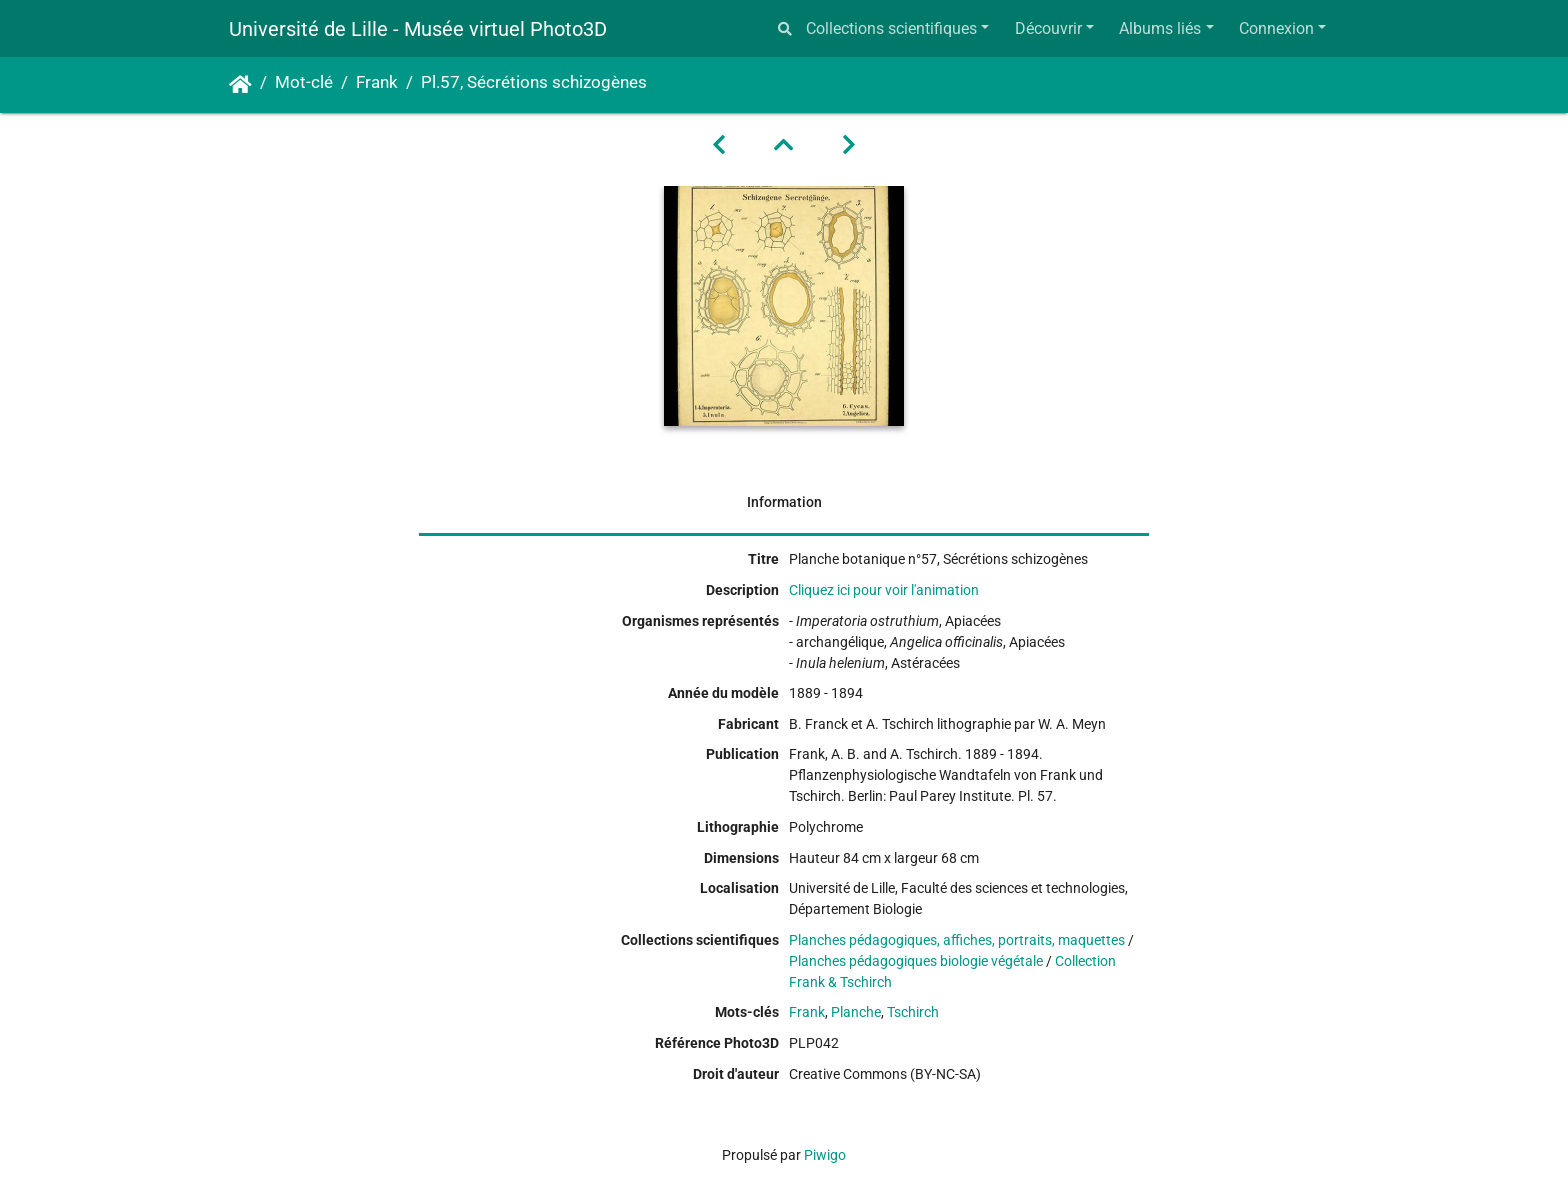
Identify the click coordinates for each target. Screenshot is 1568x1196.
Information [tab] (784, 502)
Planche (856, 1012)
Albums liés (1160, 28)
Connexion (1276, 28)
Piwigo (825, 1155)
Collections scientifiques (891, 28)
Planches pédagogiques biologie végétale (916, 961)
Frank (377, 82)
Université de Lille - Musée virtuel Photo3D (418, 29)
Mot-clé (304, 82)
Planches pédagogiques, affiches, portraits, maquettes (957, 940)
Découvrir (1048, 28)
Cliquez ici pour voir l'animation (884, 590)
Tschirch (913, 1012)
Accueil (240, 85)
